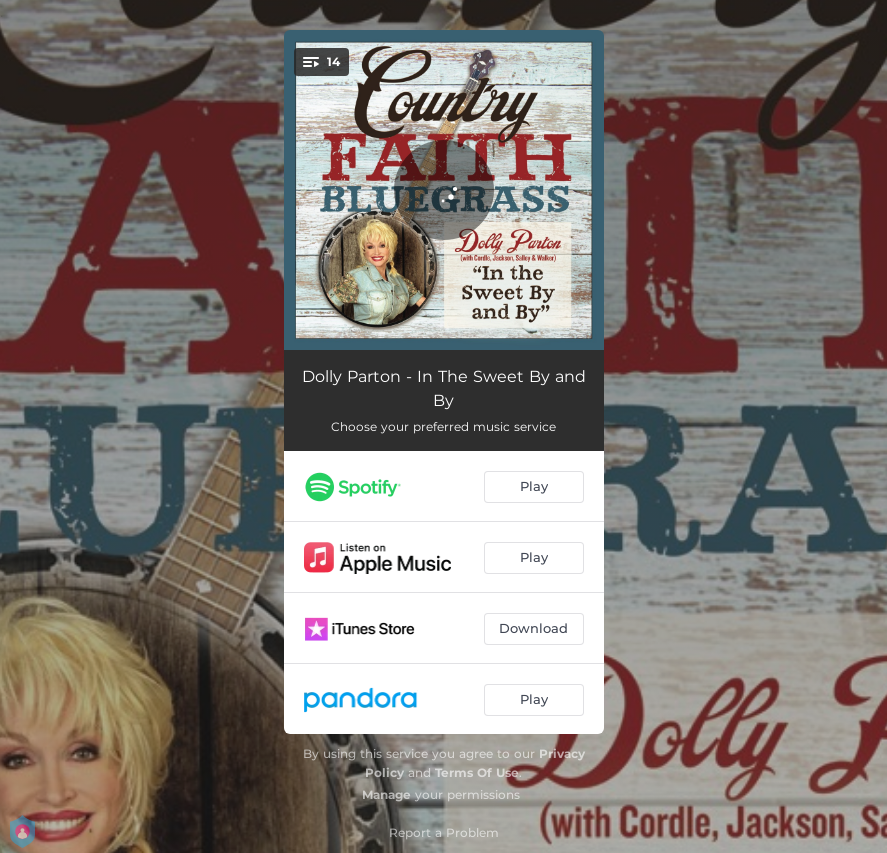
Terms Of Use (477, 772)
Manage (386, 794)
